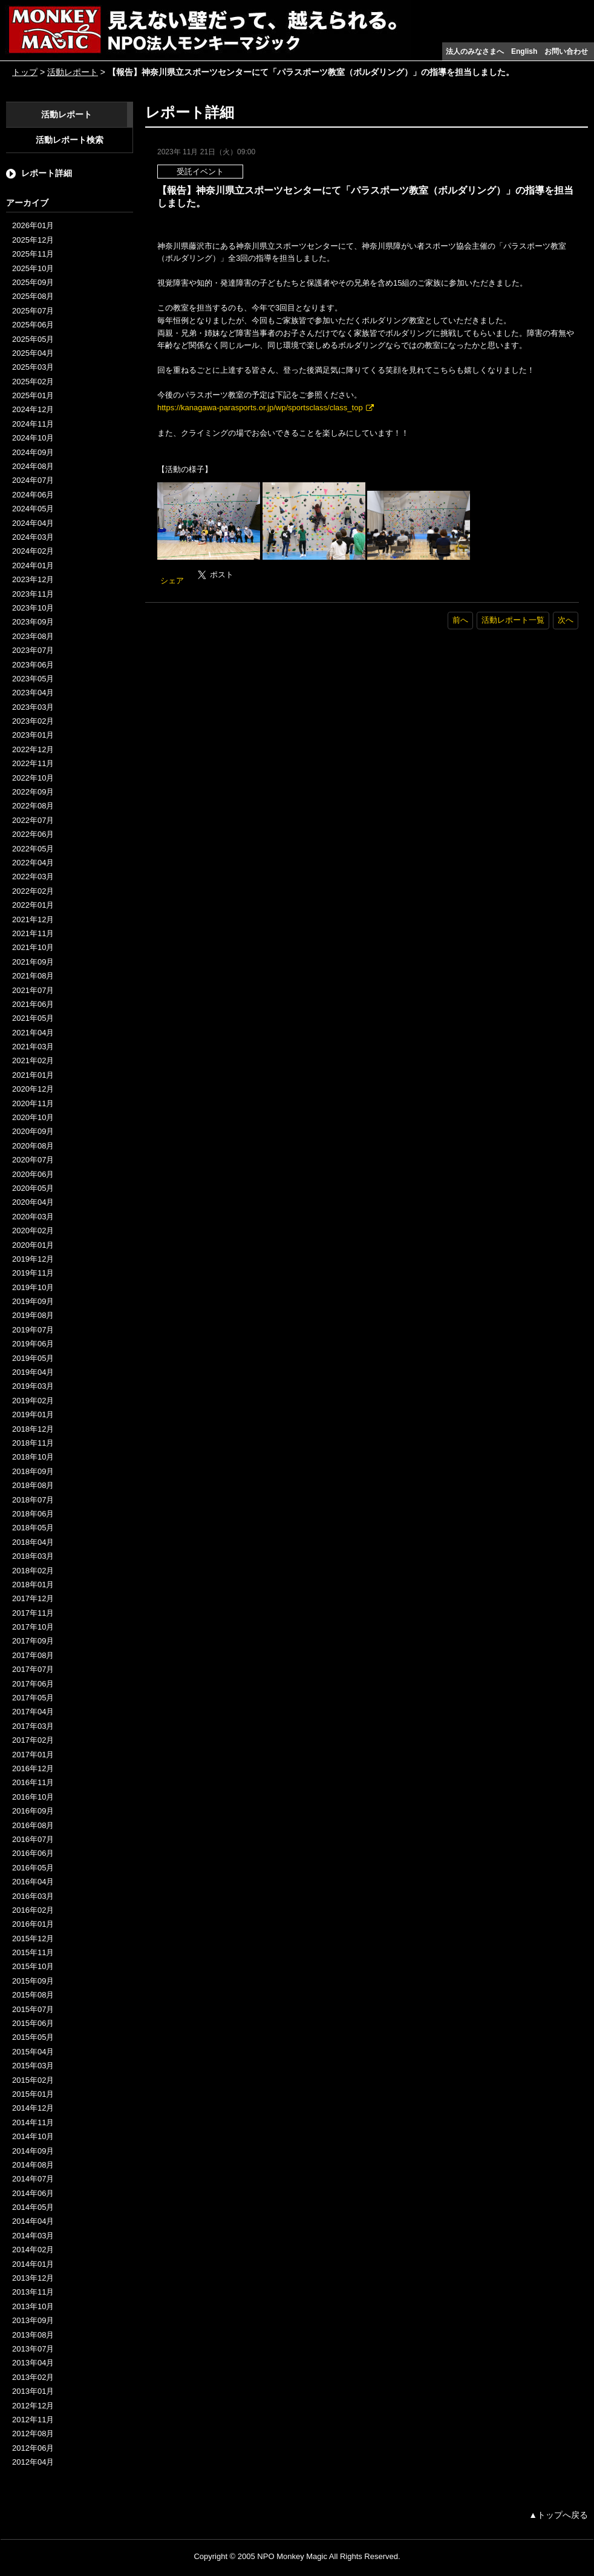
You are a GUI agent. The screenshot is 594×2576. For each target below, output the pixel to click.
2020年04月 (33, 1202)
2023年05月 (33, 678)
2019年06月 (33, 1343)
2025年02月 (33, 381)
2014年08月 (33, 2164)
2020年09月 (33, 1131)
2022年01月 (33, 904)
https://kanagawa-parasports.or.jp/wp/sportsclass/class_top (260, 407)
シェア (172, 580)
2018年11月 (33, 1442)
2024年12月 (33, 409)
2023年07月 (33, 650)
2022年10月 (33, 777)
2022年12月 (33, 749)
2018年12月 (33, 1429)
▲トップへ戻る (558, 2515)
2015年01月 (33, 2094)
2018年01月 (33, 1584)
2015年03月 (33, 2065)
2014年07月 (33, 2178)
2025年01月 (33, 395)
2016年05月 (33, 1867)
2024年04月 (33, 523)
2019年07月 (33, 1329)
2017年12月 (33, 1598)
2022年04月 (33, 862)
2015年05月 (33, 2037)
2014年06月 (33, 2193)
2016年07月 (33, 1839)
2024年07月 (33, 480)
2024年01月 (33, 565)
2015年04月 (33, 2051)
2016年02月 (33, 1910)
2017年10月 (33, 1626)
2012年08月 (33, 2433)
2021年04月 (33, 1032)
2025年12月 (33, 239)
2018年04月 (33, 1542)
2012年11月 (33, 2419)
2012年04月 (33, 2461)
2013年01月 (33, 2391)
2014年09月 (33, 2150)
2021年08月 (33, 975)
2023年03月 (33, 707)
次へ (565, 619)
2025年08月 (33, 296)
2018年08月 (33, 1485)
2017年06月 (33, 1683)
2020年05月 (33, 1188)
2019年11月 (33, 1272)
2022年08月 (33, 805)
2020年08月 (33, 1145)
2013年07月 (33, 2348)
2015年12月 (33, 1938)
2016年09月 (33, 1810)
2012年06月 (33, 2448)
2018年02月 (33, 1570)
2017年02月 (33, 1740)
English (524, 51)
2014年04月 (33, 2221)
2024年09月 (33, 452)
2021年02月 (33, 1060)
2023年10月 (33, 607)
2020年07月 (33, 1159)
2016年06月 (33, 1853)
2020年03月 (33, 1216)
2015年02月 (33, 2080)
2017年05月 (33, 1697)
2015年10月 (33, 1966)
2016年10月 (33, 1796)
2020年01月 (33, 1245)
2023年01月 (33, 734)
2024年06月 (33, 494)
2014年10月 (33, 2136)
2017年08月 (33, 1655)
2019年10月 (33, 1287)
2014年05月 (33, 2207)
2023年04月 (33, 692)
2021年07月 (33, 990)
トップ (25, 72)
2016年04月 (33, 1881)
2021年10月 (33, 947)
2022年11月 (33, 763)
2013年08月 (33, 2334)
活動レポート (72, 72)
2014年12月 (33, 2107)
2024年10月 (33, 437)
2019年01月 (33, 1414)
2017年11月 (33, 1612)
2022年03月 (33, 876)
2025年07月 (33, 310)
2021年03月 (33, 1046)
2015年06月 (33, 2023)
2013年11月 (33, 2291)
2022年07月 (33, 820)
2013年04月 (33, 2362)
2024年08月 (33, 466)
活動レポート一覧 (512, 619)
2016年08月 (33, 1825)
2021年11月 (33, 933)
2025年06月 (33, 324)
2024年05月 (33, 508)
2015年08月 (33, 1994)
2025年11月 (33, 253)
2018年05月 (33, 1527)
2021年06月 (33, 1004)
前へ (460, 619)
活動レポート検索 (69, 140)
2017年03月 (33, 1726)
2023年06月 (33, 664)
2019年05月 (33, 1358)
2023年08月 (33, 636)
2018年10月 (33, 1456)
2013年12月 (33, 2278)
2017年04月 (33, 1711)
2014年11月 (33, 2122)
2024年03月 (33, 537)
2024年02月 (33, 551)
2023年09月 (33, 621)
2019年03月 (33, 1386)
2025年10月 (33, 268)
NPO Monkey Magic (292, 2556)
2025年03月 (33, 367)
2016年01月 (33, 1924)
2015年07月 (33, 2009)
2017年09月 (33, 1640)
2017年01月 (33, 1754)
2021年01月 (33, 1075)
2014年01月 (33, 2264)
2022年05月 (33, 848)
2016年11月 (33, 1782)
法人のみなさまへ (475, 51)
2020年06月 (33, 1174)
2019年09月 (33, 1301)
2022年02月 (33, 891)
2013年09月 (33, 2320)
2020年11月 (33, 1103)
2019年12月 (33, 1258)
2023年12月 (33, 579)
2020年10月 (33, 1117)
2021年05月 (33, 1018)
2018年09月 (33, 1471)
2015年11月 (33, 1952)
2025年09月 (33, 282)
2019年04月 (33, 1372)
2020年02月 (33, 1230)
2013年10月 (33, 2306)
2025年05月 (33, 339)
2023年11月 (33, 593)
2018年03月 (33, 1556)
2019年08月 (33, 1315)
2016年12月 (33, 1768)
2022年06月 (33, 834)
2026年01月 (33, 225)
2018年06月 (33, 1513)
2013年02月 (33, 2377)
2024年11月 (33, 423)
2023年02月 (33, 721)
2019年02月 (33, 1400)
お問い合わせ (566, 51)
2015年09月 (33, 1980)
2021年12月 (33, 919)
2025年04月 (33, 353)
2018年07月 (33, 1499)
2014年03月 (33, 2235)
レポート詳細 (46, 173)
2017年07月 (33, 1669)
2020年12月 (33, 1088)
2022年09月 (33, 791)
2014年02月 (33, 2249)
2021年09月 (33, 961)
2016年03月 (33, 1896)
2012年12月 (33, 2405)
